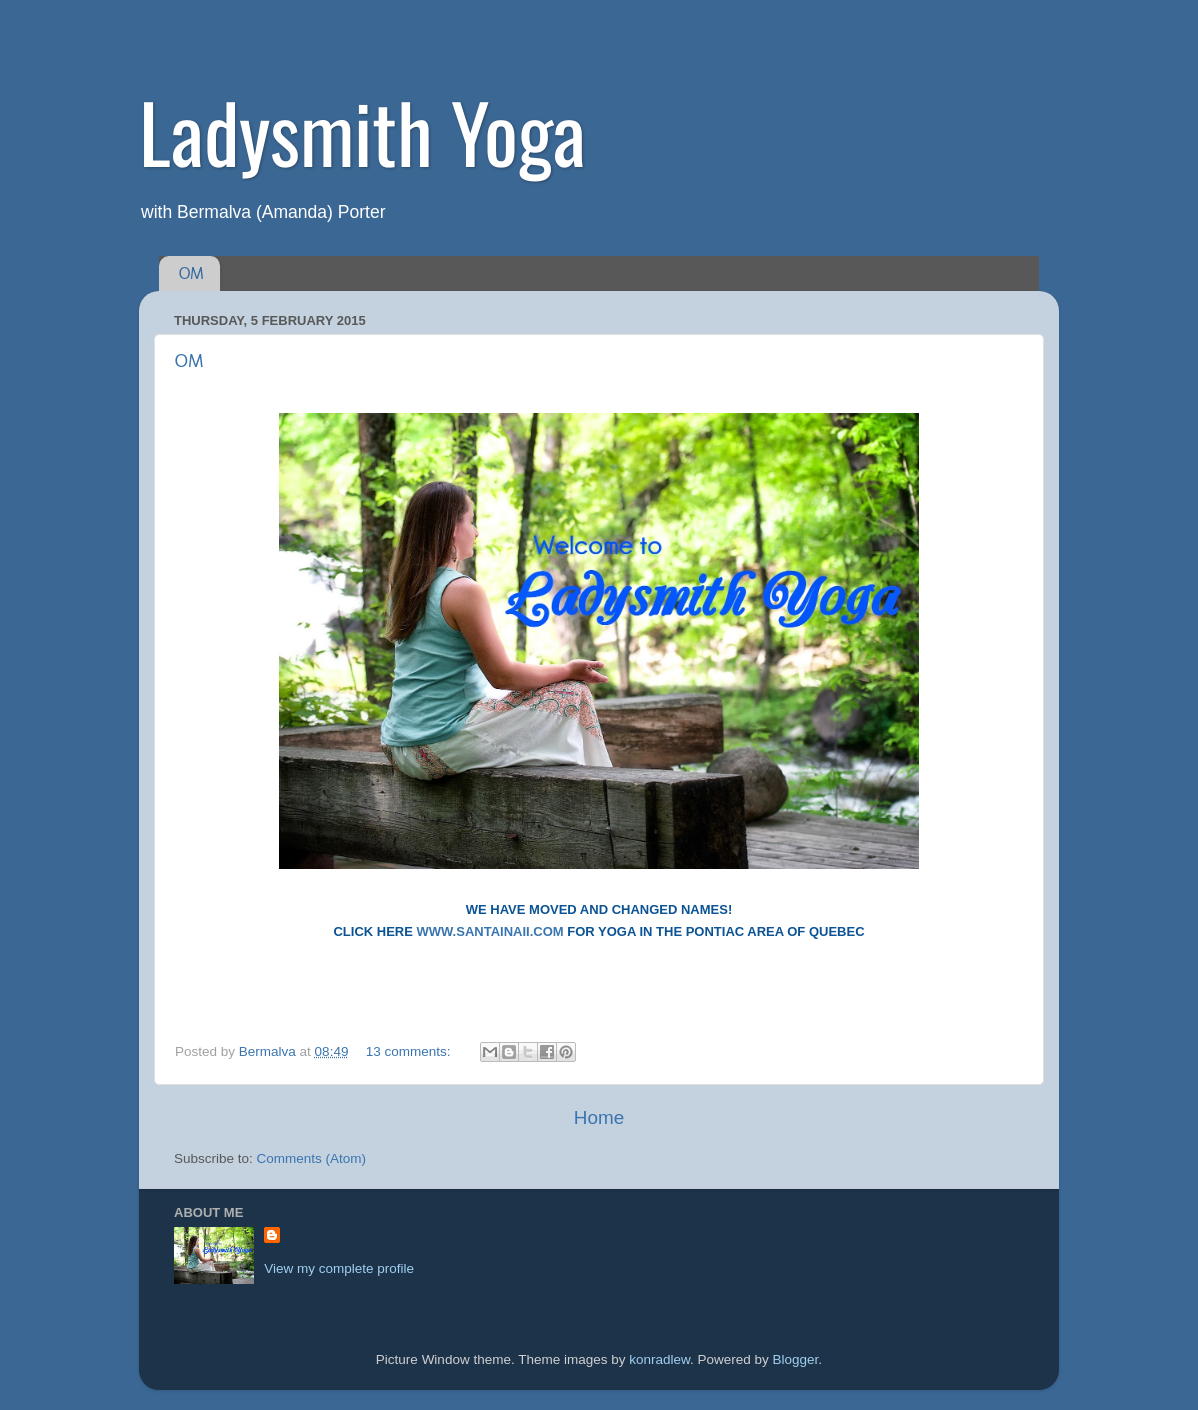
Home (599, 1117)
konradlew (659, 1359)
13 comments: (410, 1051)
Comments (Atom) (312, 1158)
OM (191, 273)
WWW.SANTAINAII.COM (490, 931)
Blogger (796, 1359)
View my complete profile (339, 1268)
